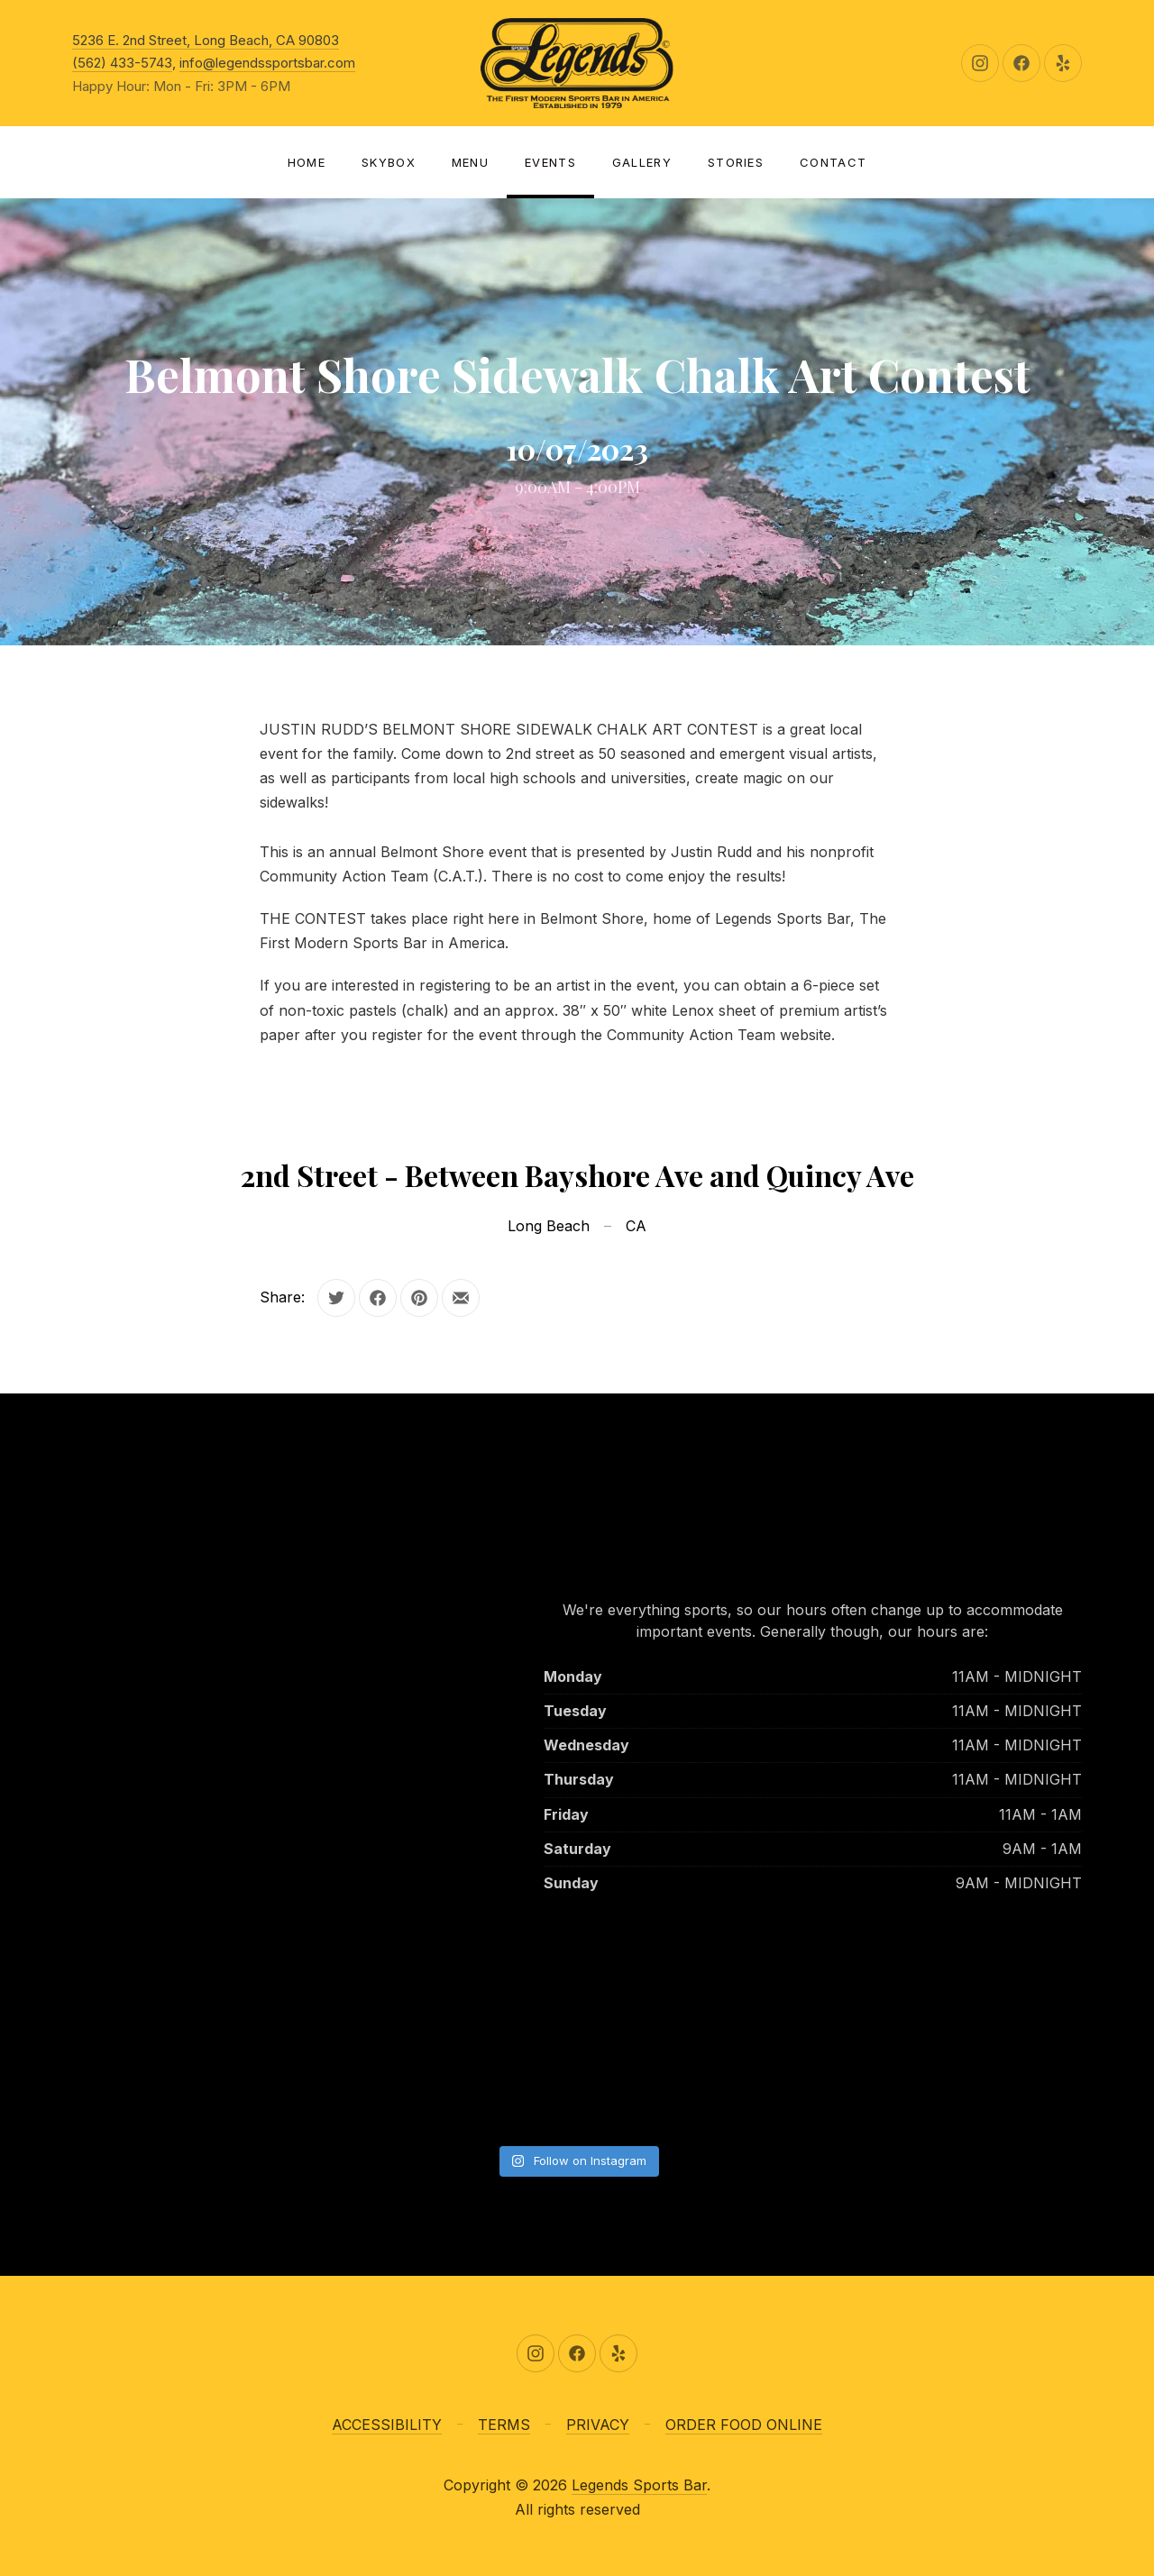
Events (550, 162)
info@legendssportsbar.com (267, 62)
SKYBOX (389, 162)
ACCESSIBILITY (387, 2425)
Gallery (642, 162)
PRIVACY (597, 2425)
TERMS (504, 2425)
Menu (470, 162)
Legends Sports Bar (639, 2485)
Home (306, 162)
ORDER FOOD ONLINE (743, 2425)
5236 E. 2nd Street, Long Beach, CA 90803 (205, 40)
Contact (833, 162)
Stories (736, 162)
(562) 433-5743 (122, 62)
